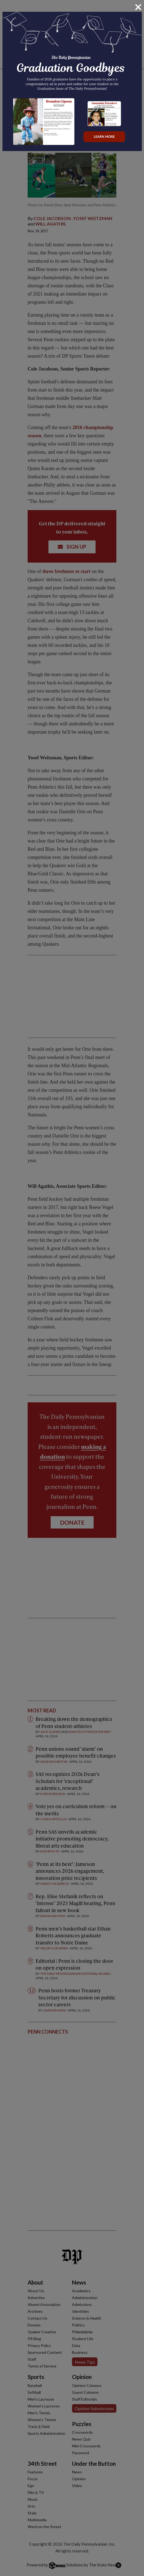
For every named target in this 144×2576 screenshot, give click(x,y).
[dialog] (72, 1288)
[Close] (138, 7)
